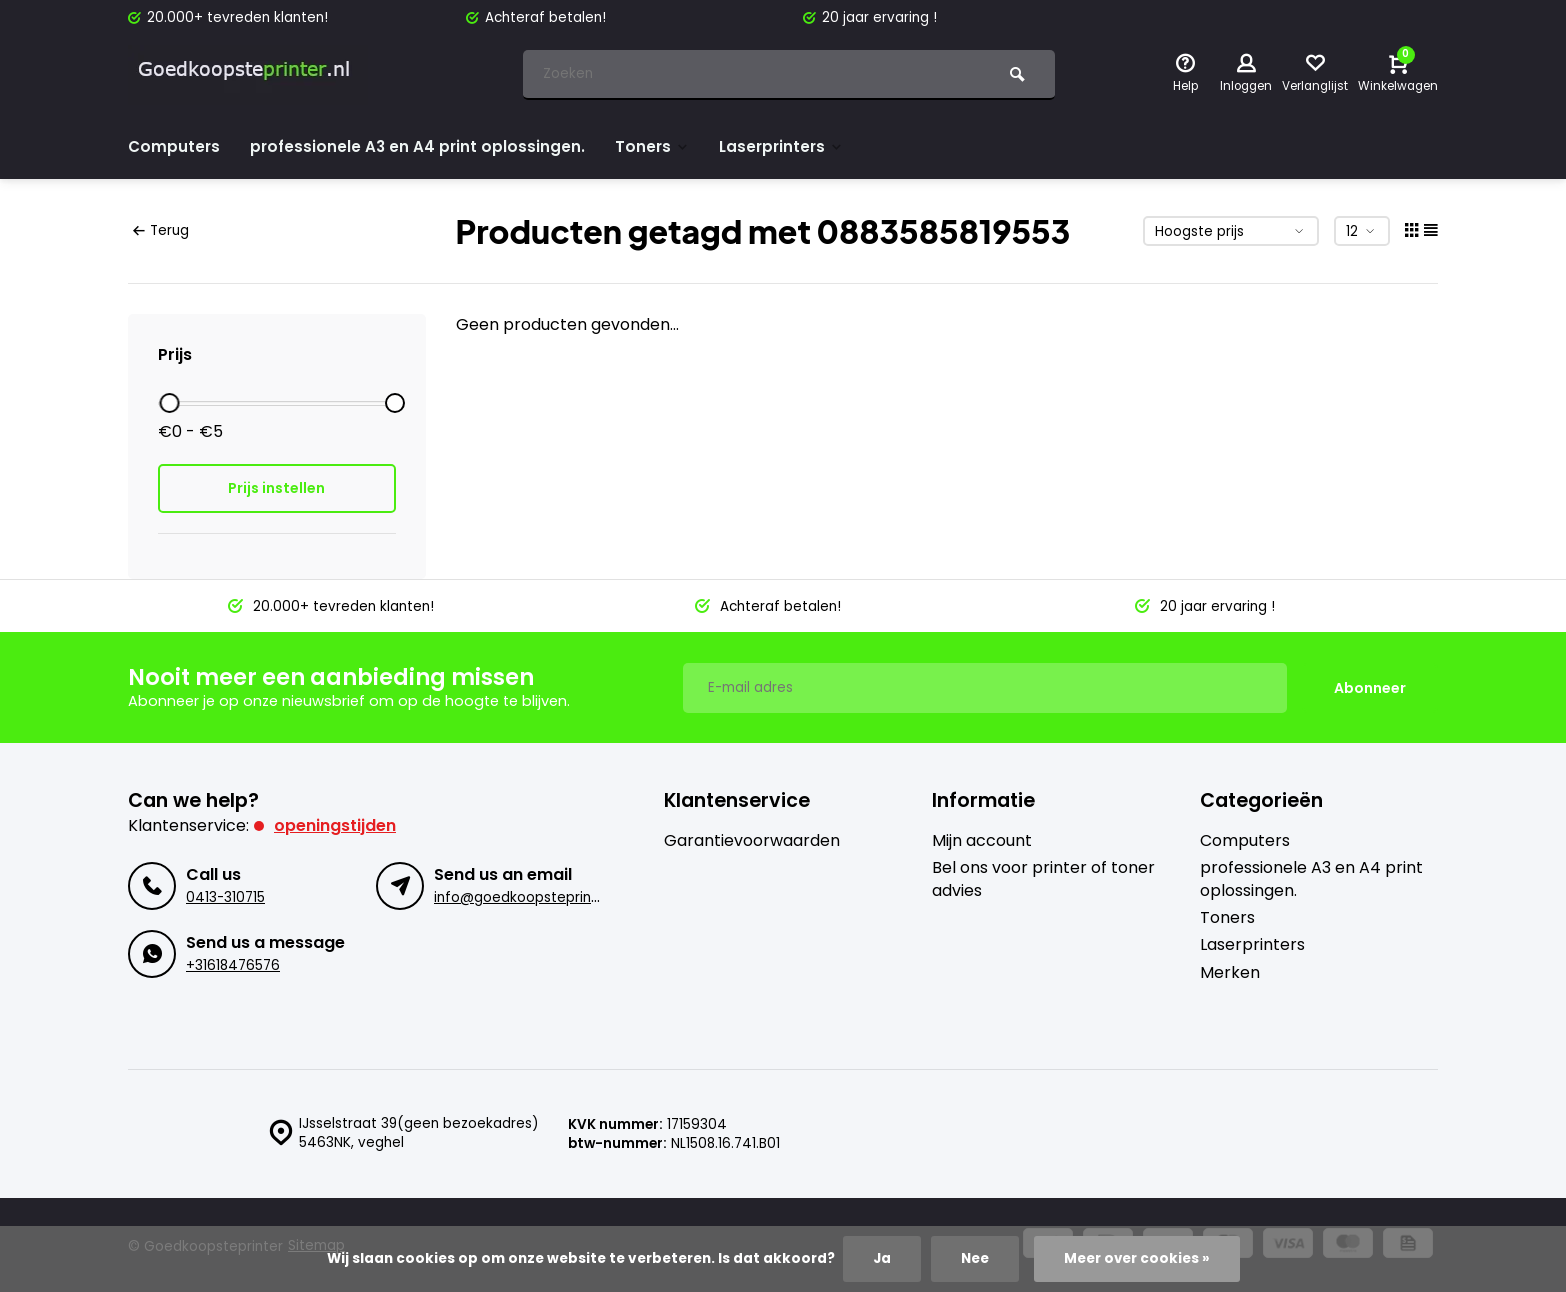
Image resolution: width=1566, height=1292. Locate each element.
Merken (1230, 972)
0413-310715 (225, 896)
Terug (161, 230)
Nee (974, 1258)
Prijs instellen (276, 488)
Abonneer (1370, 687)
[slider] (169, 403)
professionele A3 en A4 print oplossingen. (421, 146)
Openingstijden (335, 824)
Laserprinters (791, 146)
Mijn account (982, 840)
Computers (175, 146)
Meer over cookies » (1136, 1258)
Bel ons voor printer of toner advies (1043, 878)
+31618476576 (233, 964)
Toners (659, 146)
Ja (881, 1258)
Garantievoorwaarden (752, 840)
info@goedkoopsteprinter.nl (529, 896)
